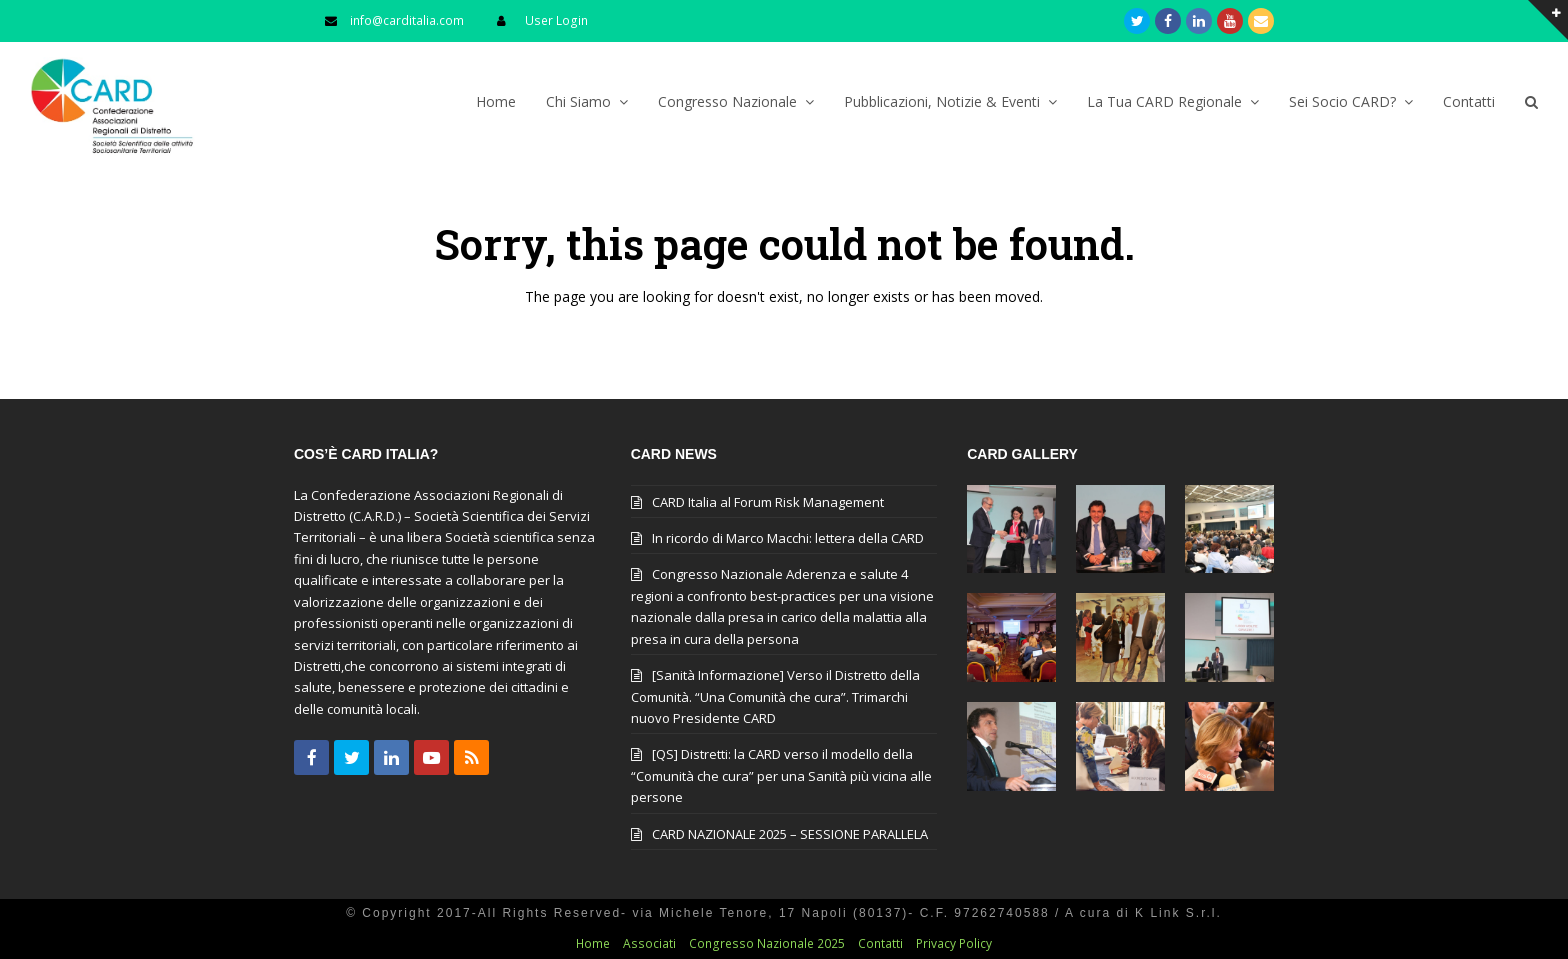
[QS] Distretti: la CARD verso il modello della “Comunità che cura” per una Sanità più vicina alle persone (781, 775)
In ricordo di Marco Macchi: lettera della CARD (788, 538)
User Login (556, 20)
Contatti (880, 943)
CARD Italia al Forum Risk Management (768, 502)
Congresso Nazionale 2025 (767, 943)
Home (593, 943)
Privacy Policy (954, 943)
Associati (649, 943)
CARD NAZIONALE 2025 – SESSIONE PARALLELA (790, 834)
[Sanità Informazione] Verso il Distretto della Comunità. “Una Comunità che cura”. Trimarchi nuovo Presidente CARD (775, 696)
